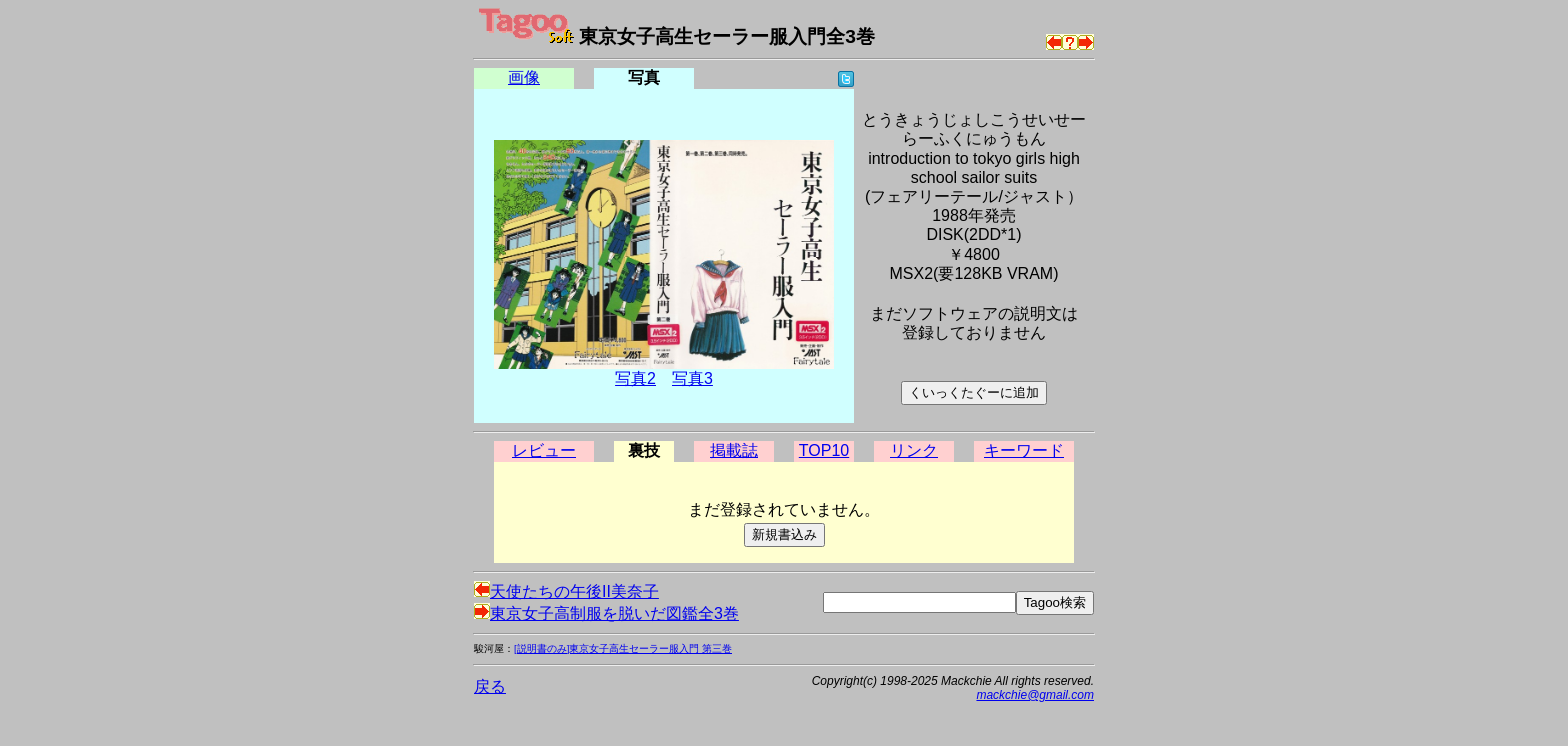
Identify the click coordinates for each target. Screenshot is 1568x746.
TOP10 (824, 450)
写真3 (692, 378)
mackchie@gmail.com (1035, 695)
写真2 (635, 378)
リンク (914, 450)
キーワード (1024, 450)
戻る (490, 686)
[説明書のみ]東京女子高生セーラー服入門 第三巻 (623, 648)
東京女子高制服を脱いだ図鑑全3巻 (606, 613)
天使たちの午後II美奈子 (566, 591)
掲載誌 (734, 450)
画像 (524, 77)
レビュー (544, 450)
